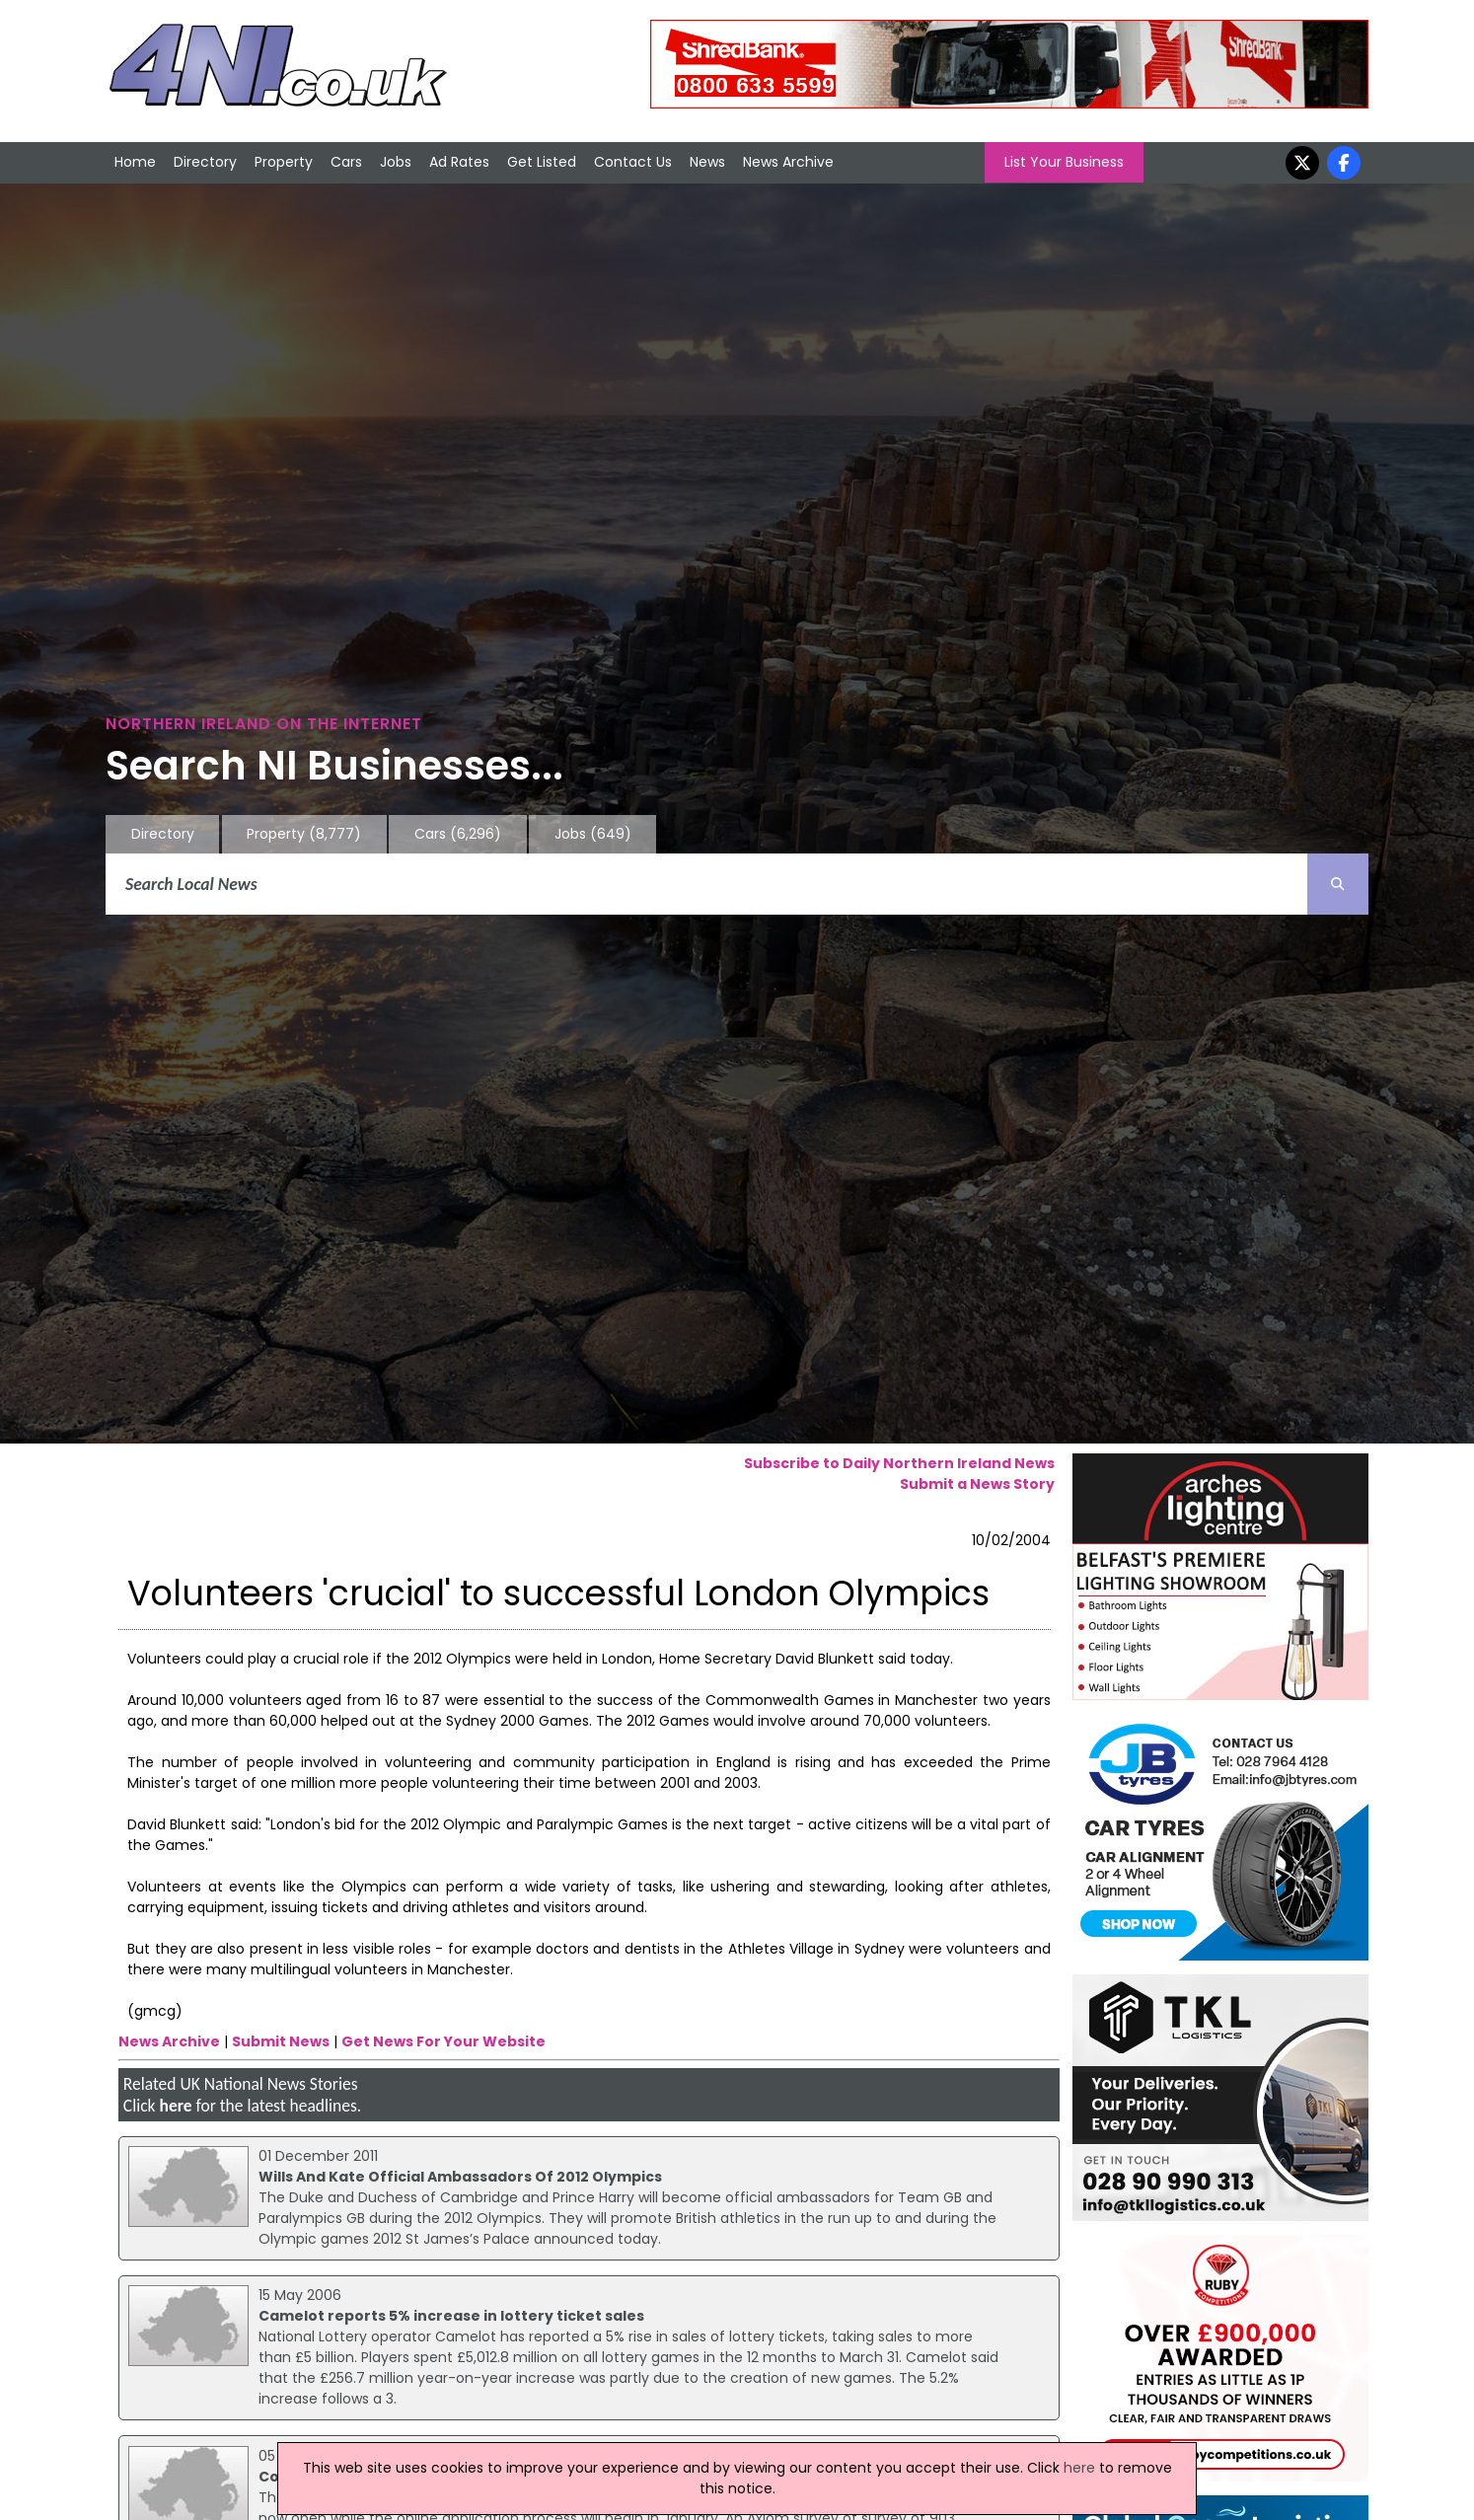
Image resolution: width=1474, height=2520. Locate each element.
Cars (346, 162)
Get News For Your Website (443, 2041)
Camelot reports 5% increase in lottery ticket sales (451, 2316)
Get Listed (541, 162)
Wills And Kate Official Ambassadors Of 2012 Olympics (460, 2176)
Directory (205, 162)
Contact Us (633, 162)
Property (284, 162)
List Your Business (1064, 162)
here (175, 2105)
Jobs (395, 162)
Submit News (281, 2041)
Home (135, 162)
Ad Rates (459, 162)
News (707, 162)
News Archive (788, 162)
